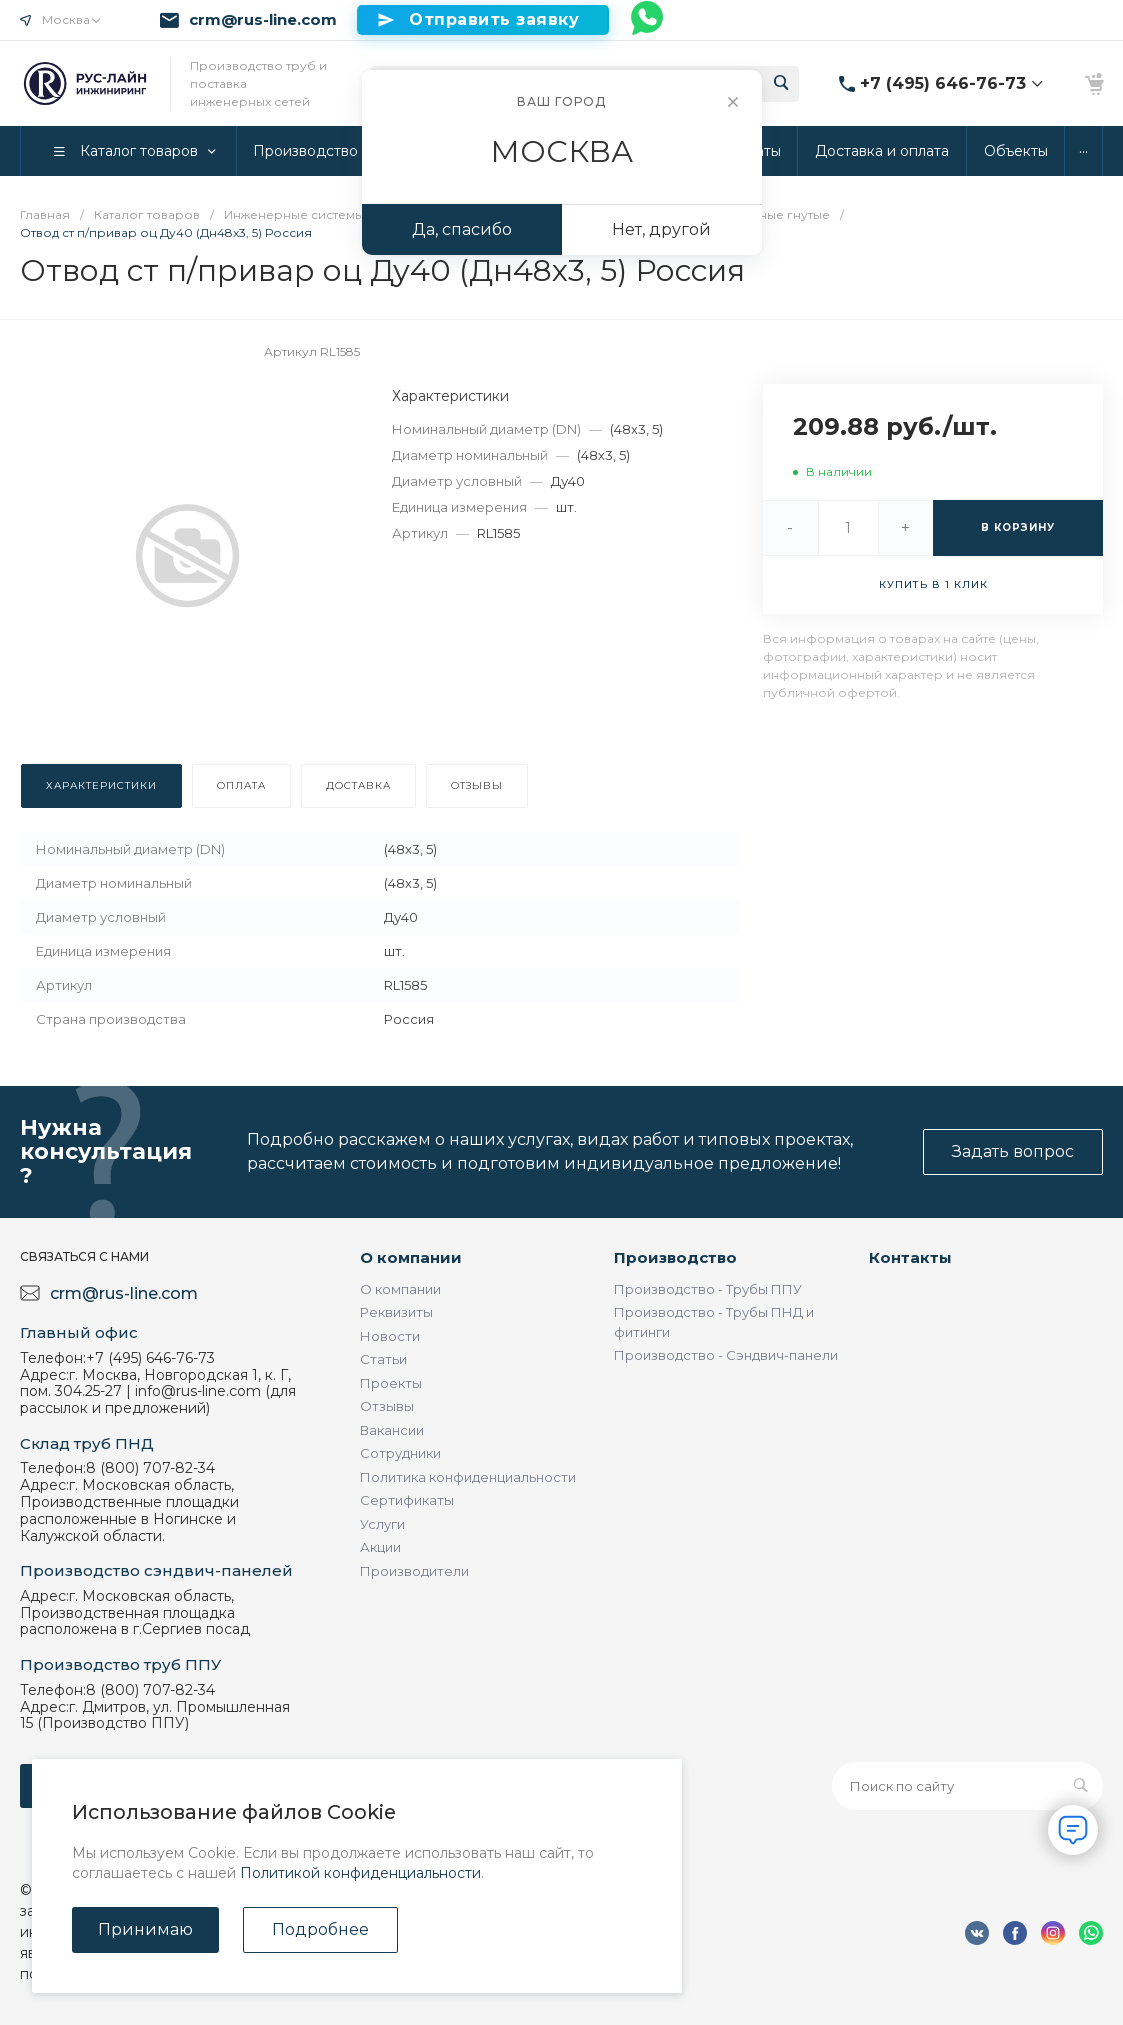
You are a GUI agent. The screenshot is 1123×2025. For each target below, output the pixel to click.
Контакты (910, 1257)
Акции (380, 1547)
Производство (675, 1257)
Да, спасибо (462, 229)
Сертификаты (407, 1500)
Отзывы (387, 1406)
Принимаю (145, 1929)
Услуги (382, 1524)
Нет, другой (661, 229)
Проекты (391, 1383)
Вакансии (392, 1430)
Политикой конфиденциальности (360, 1873)
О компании (411, 1257)
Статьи (383, 1359)
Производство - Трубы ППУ (708, 1289)
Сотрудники (400, 1453)
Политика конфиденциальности (468, 1477)
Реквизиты (396, 1312)
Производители (414, 1571)
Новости (390, 1336)
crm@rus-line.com (263, 20)
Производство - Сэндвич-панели (726, 1355)
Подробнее (320, 1929)
